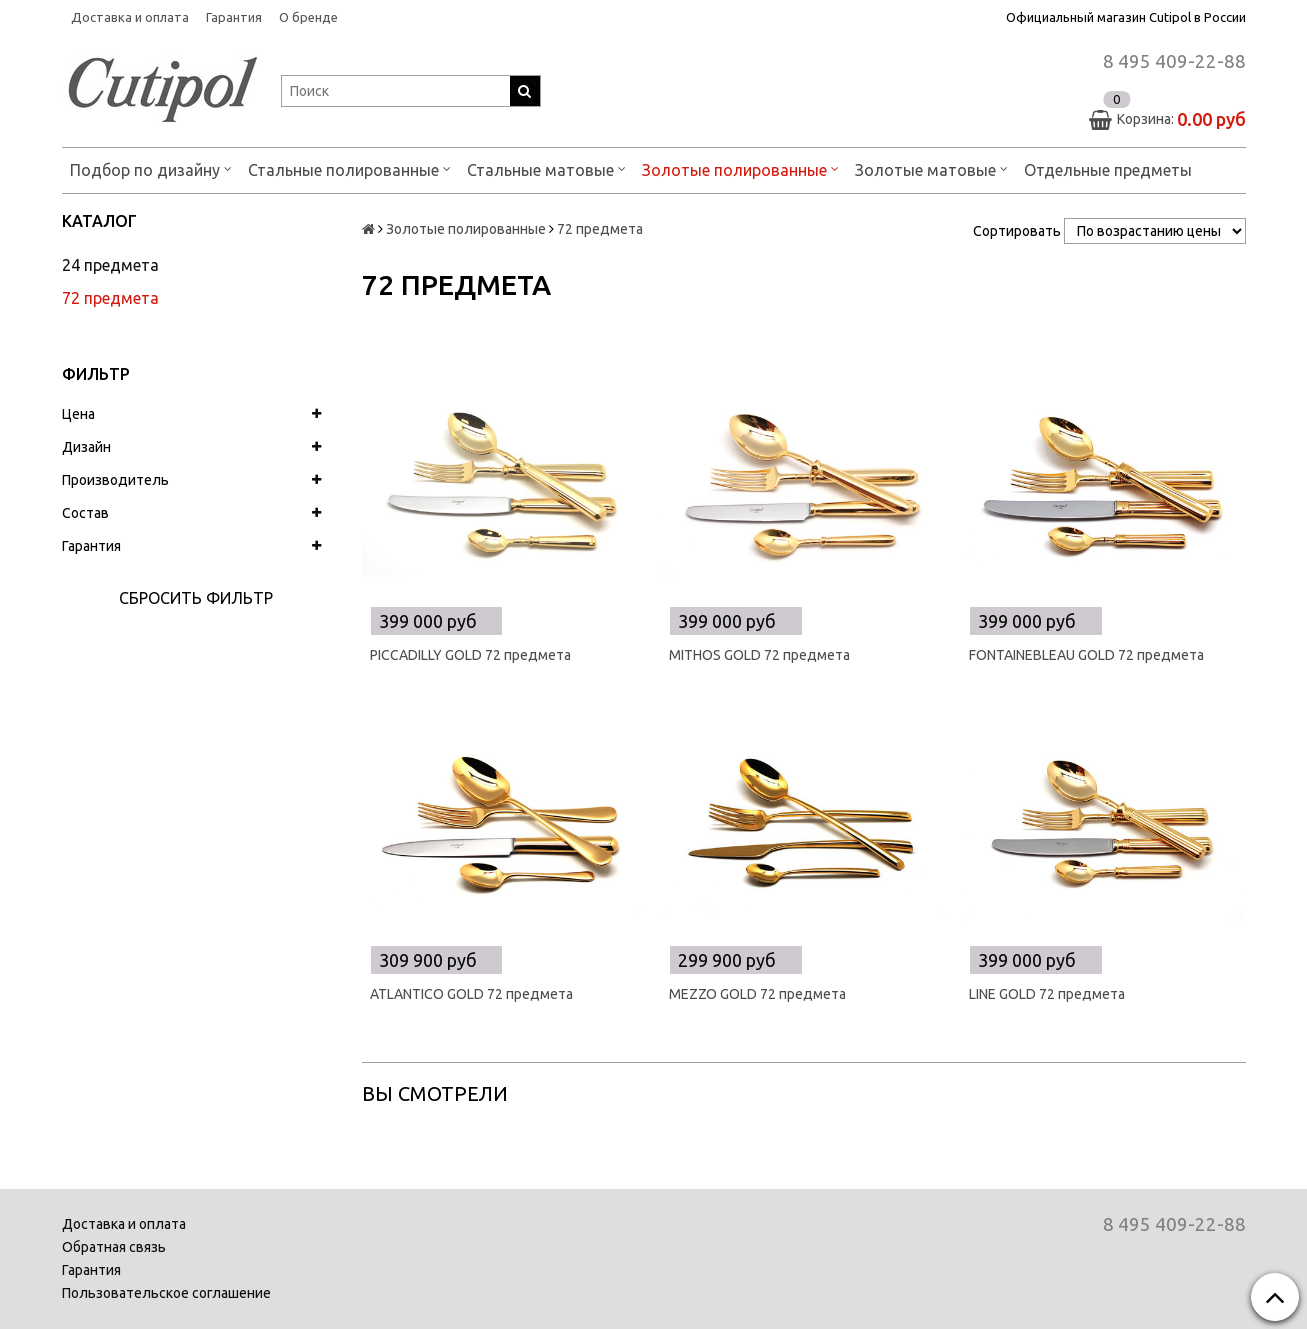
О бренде (308, 17)
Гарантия (234, 17)
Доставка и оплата (130, 17)
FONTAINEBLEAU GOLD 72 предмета (1086, 655)
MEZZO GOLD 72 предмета (757, 994)
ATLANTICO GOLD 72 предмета (471, 994)
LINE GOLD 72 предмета (1047, 994)
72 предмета (110, 298)
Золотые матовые (931, 168)
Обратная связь (114, 1247)
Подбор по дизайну (151, 168)
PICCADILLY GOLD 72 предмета (470, 655)
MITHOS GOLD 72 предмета (759, 655)
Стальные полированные (349, 168)
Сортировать (1017, 231)
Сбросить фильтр (196, 598)
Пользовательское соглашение (166, 1293)
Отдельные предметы (1108, 170)
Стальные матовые (546, 168)
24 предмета (110, 265)
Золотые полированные (740, 168)
